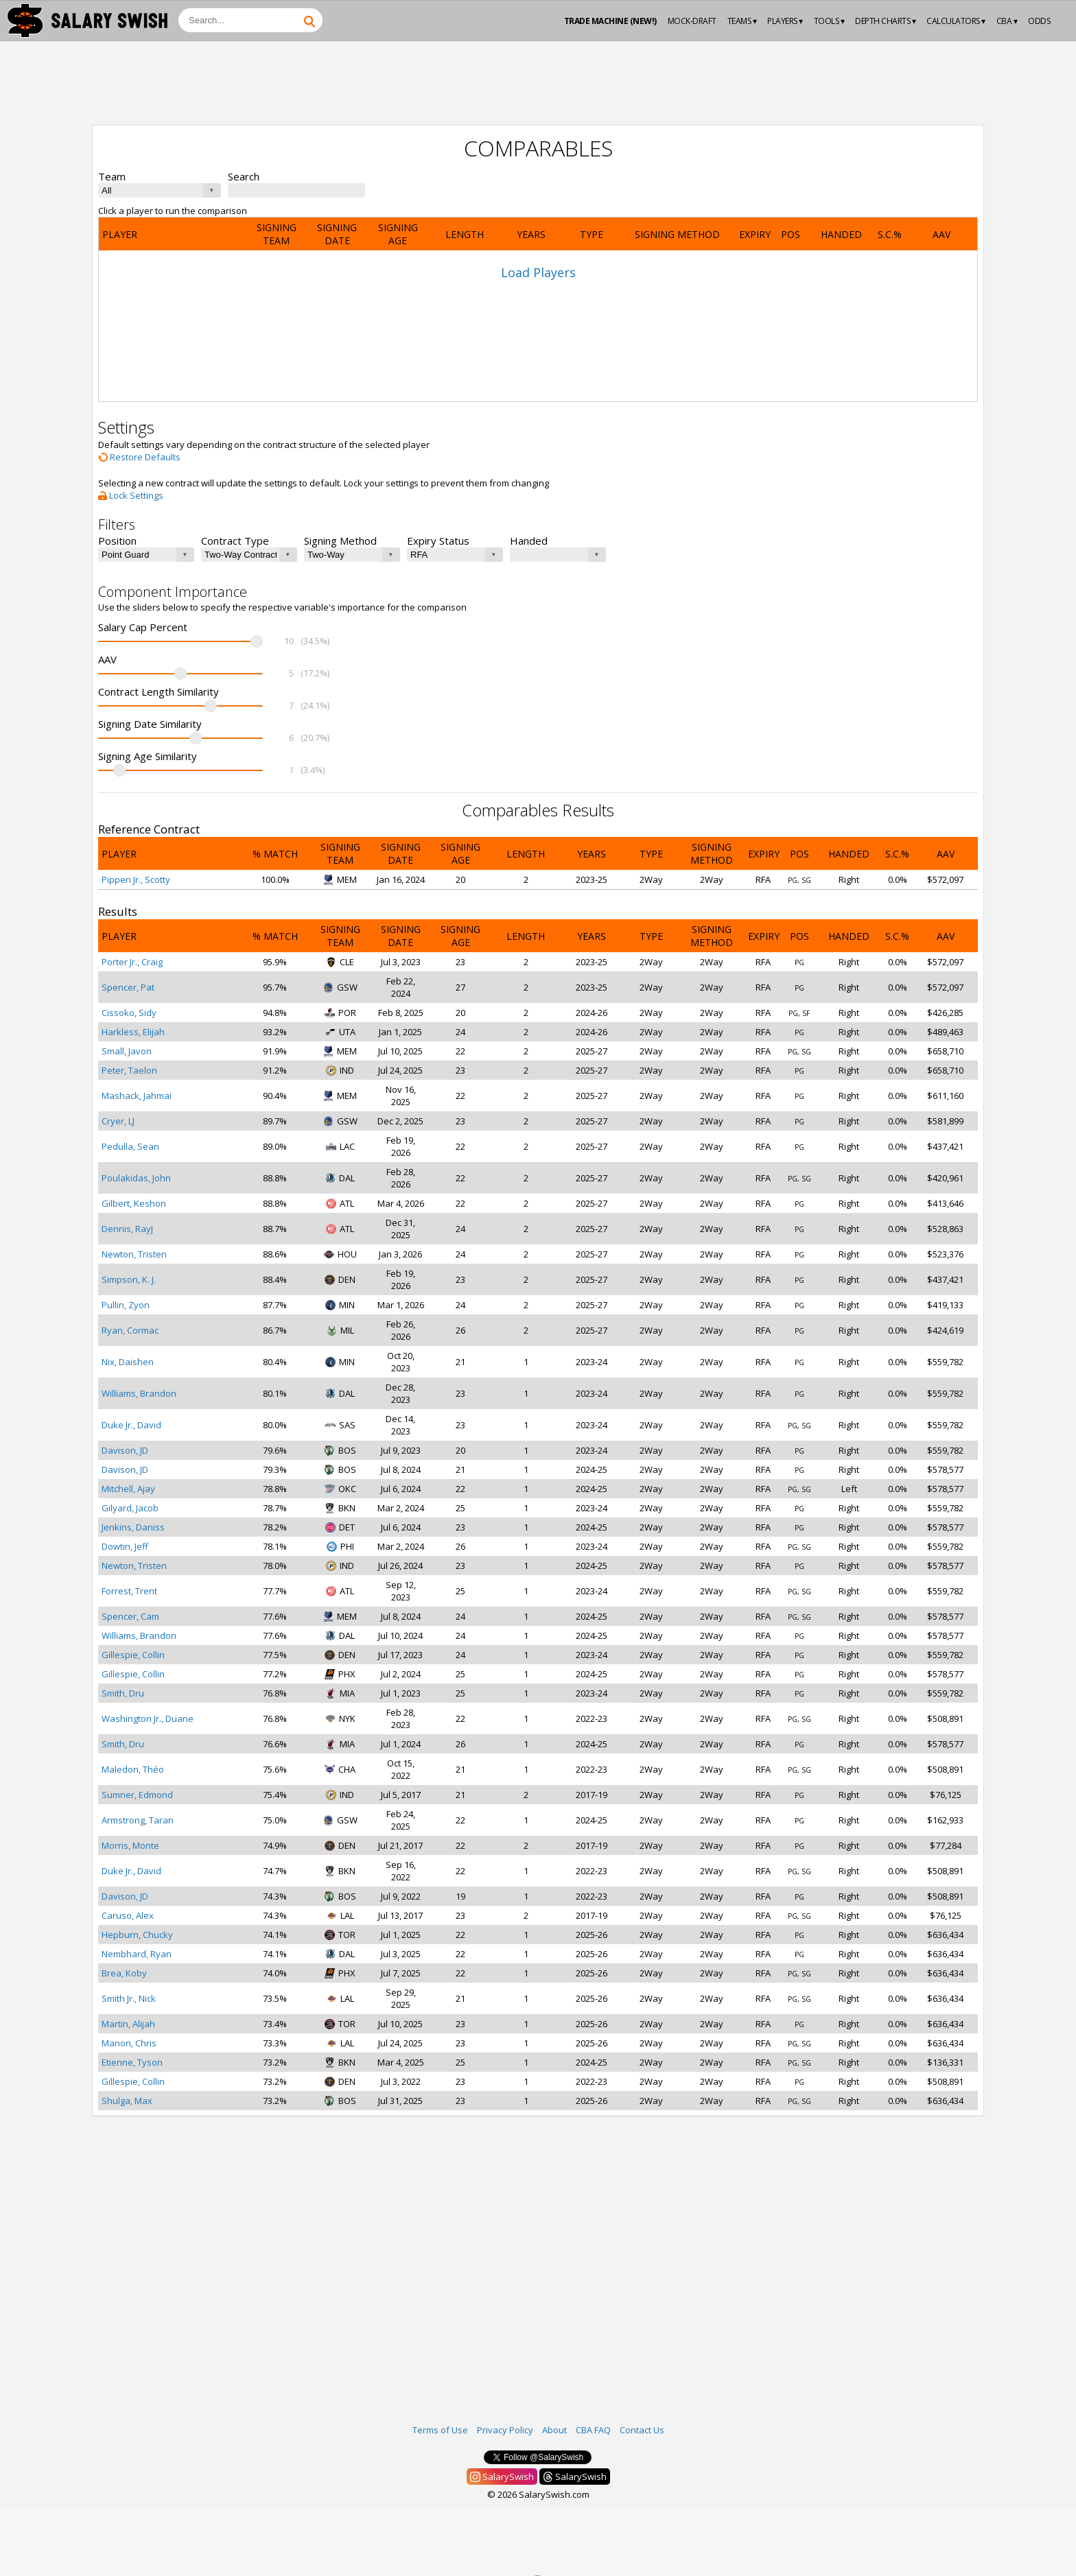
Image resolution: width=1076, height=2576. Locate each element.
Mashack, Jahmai (137, 1095)
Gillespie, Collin (133, 1655)
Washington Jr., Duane (148, 1718)
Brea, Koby (124, 1973)
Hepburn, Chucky (137, 1934)
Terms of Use (440, 2430)
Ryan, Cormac (130, 1330)
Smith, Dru (123, 1693)
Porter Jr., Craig (132, 962)
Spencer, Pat (128, 987)
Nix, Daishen (128, 1362)
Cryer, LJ (118, 1121)
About (554, 2430)
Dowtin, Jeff (125, 1546)
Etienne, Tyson (132, 2062)
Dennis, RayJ (127, 1228)
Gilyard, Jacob (130, 1508)
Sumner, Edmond (137, 1794)
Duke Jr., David (131, 1425)
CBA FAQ (593, 2430)
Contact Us (642, 2430)
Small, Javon (127, 1051)
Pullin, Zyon (126, 1305)
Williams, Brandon (139, 1393)
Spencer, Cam (130, 1616)
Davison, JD (125, 1450)
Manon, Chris (129, 2043)
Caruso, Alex (128, 1915)
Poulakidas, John (136, 1178)
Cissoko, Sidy (129, 1012)
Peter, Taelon (129, 1070)
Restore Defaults (139, 457)
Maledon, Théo (133, 1769)
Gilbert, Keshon (134, 1203)
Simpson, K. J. (129, 1279)
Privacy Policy (505, 2430)
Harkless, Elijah (133, 1032)
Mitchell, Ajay (128, 1488)
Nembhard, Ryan (137, 1954)
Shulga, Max (127, 2100)
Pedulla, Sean (130, 1146)
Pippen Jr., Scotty (136, 879)
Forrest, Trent (129, 1591)
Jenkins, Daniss (133, 1527)
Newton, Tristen (134, 1254)
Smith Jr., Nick (129, 1998)
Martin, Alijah (128, 2024)
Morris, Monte (130, 1845)
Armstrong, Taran (138, 1820)
